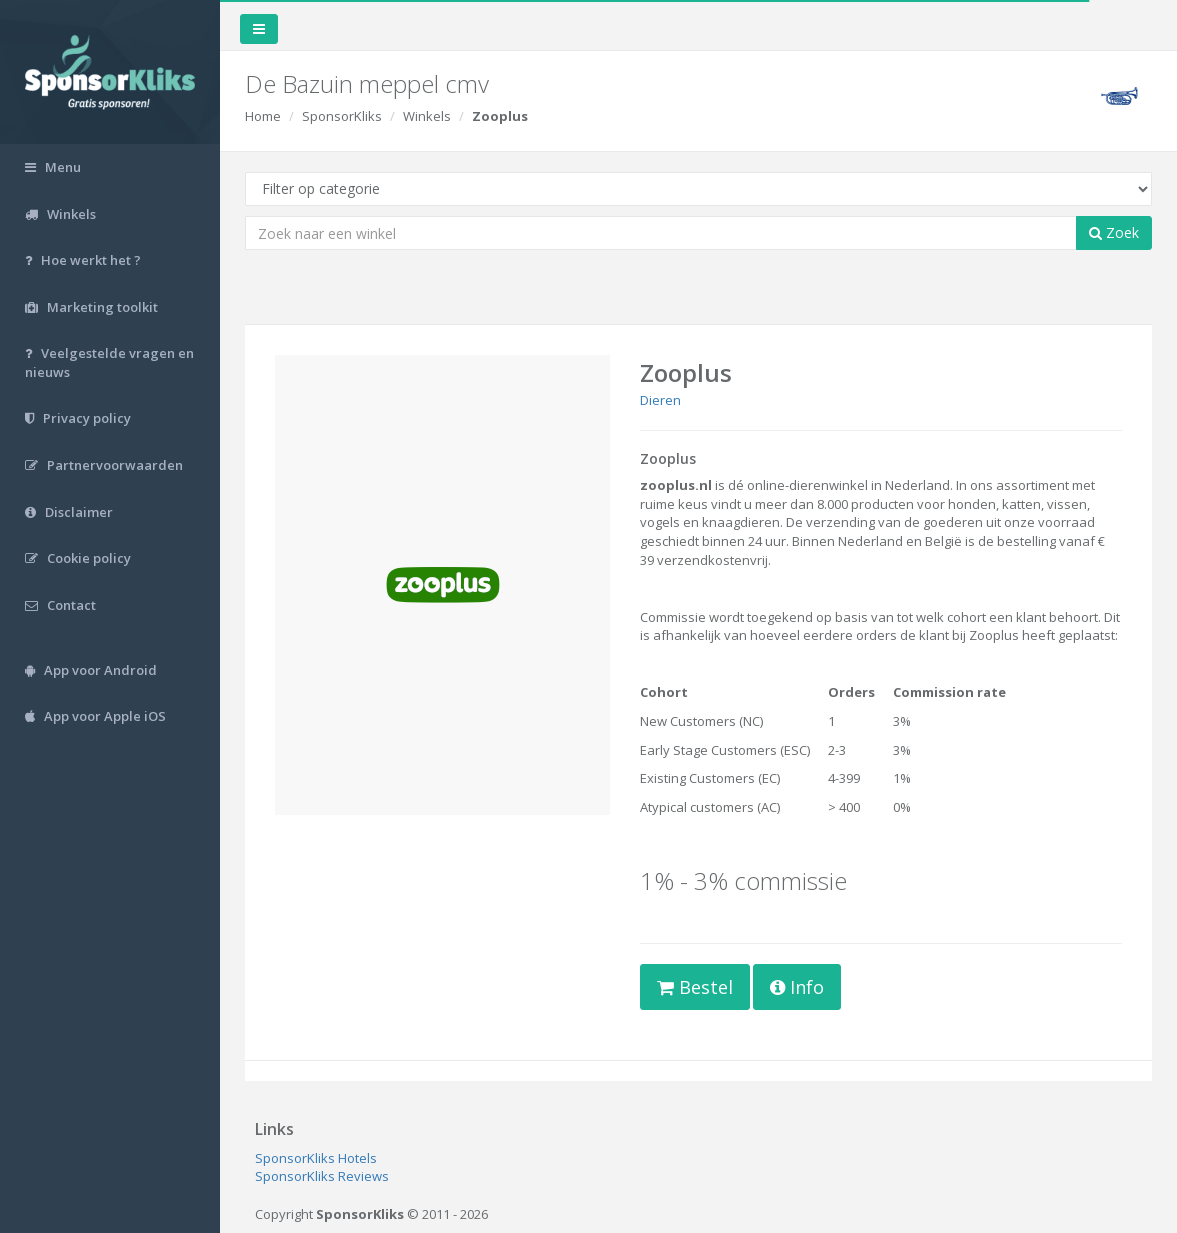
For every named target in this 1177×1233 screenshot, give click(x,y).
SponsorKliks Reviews (322, 1176)
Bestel (695, 987)
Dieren (660, 400)
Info (797, 987)
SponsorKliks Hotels (316, 1158)
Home (263, 116)
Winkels (427, 116)
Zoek (1114, 232)
